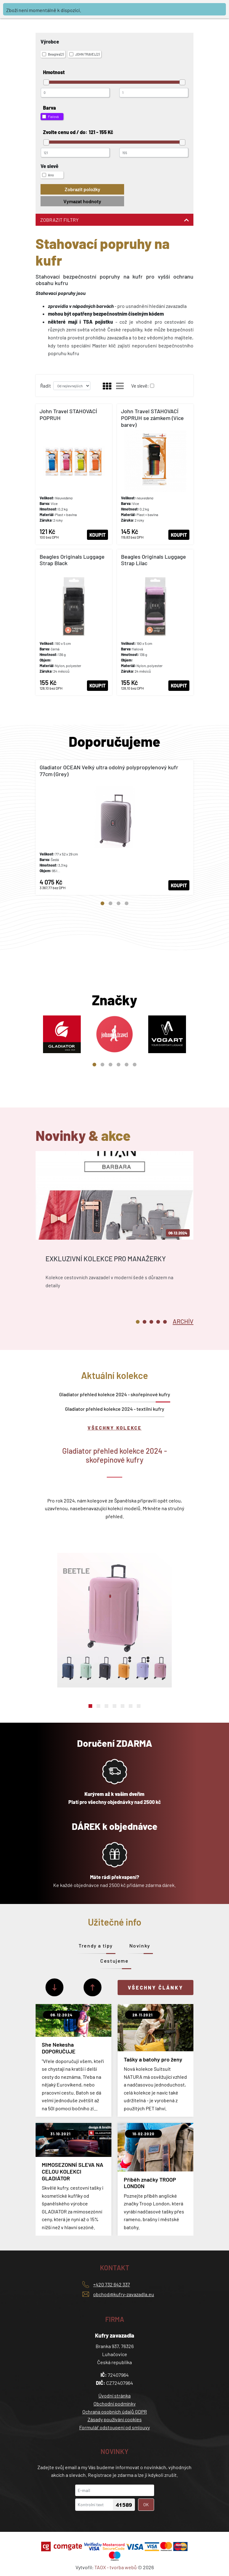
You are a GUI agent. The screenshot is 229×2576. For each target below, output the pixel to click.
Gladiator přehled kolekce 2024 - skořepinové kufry (114, 1394)
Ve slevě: (140, 386)
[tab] (183, 1321)
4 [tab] (126, 903)
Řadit (45, 386)
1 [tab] (102, 903)
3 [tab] (118, 903)
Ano (48, 175)
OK (146, 2504)
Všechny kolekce (115, 1428)
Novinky (139, 1945)
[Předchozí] (92, 1987)
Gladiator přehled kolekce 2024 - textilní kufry (114, 1409)
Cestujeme (114, 1961)
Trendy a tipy (96, 1945)
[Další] (54, 1987)
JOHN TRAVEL (84, 54)
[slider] (46, 82)
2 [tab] (110, 903)
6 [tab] (134, 1064)
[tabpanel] (114, 827)
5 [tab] (126, 1064)
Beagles (53, 54)
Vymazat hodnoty (82, 201)
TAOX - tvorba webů (115, 2567)
